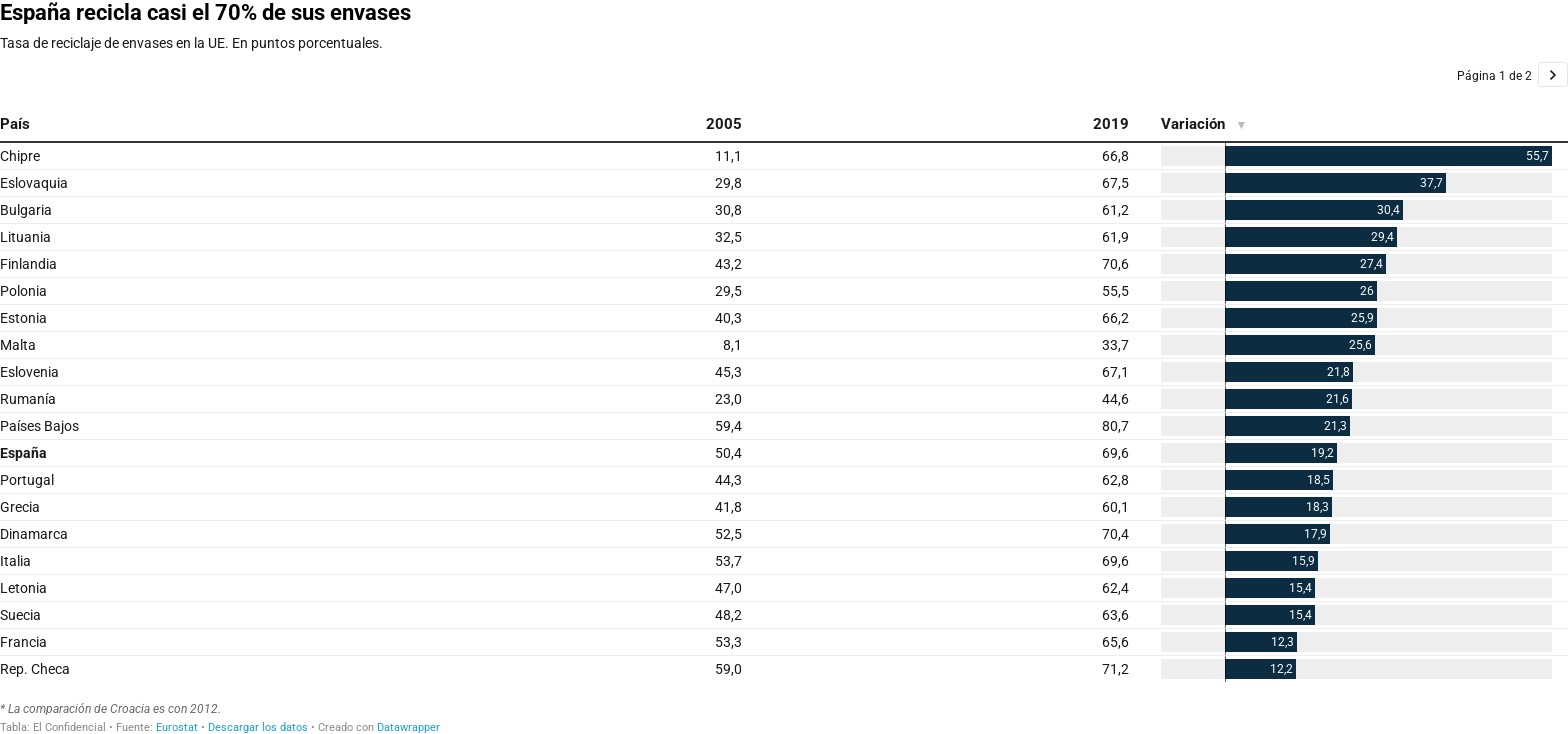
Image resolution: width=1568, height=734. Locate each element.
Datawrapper (408, 727)
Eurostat (177, 727)
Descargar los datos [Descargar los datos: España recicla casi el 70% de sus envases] (258, 727)
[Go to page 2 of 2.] (1553, 74)
